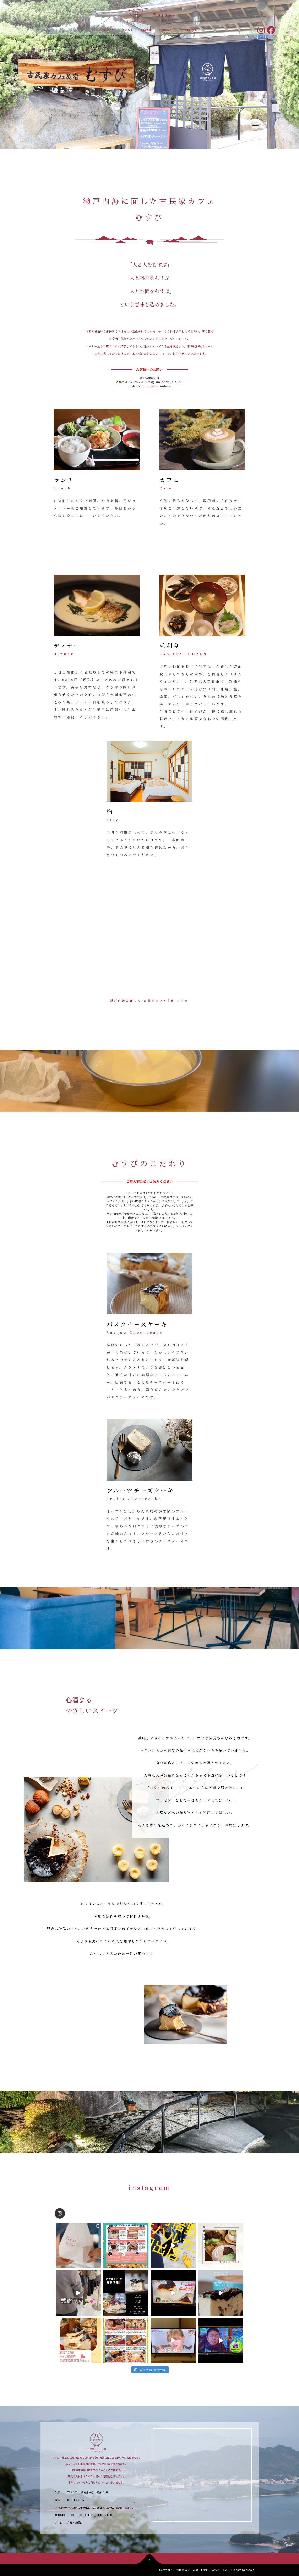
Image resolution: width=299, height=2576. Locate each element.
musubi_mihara (159, 386)
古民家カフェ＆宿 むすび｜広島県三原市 (202, 2570)
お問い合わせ (192, 30)
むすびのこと (106, 30)
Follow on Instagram (149, 2370)
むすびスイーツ (167, 30)
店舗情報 (146, 30)
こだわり (127, 30)
